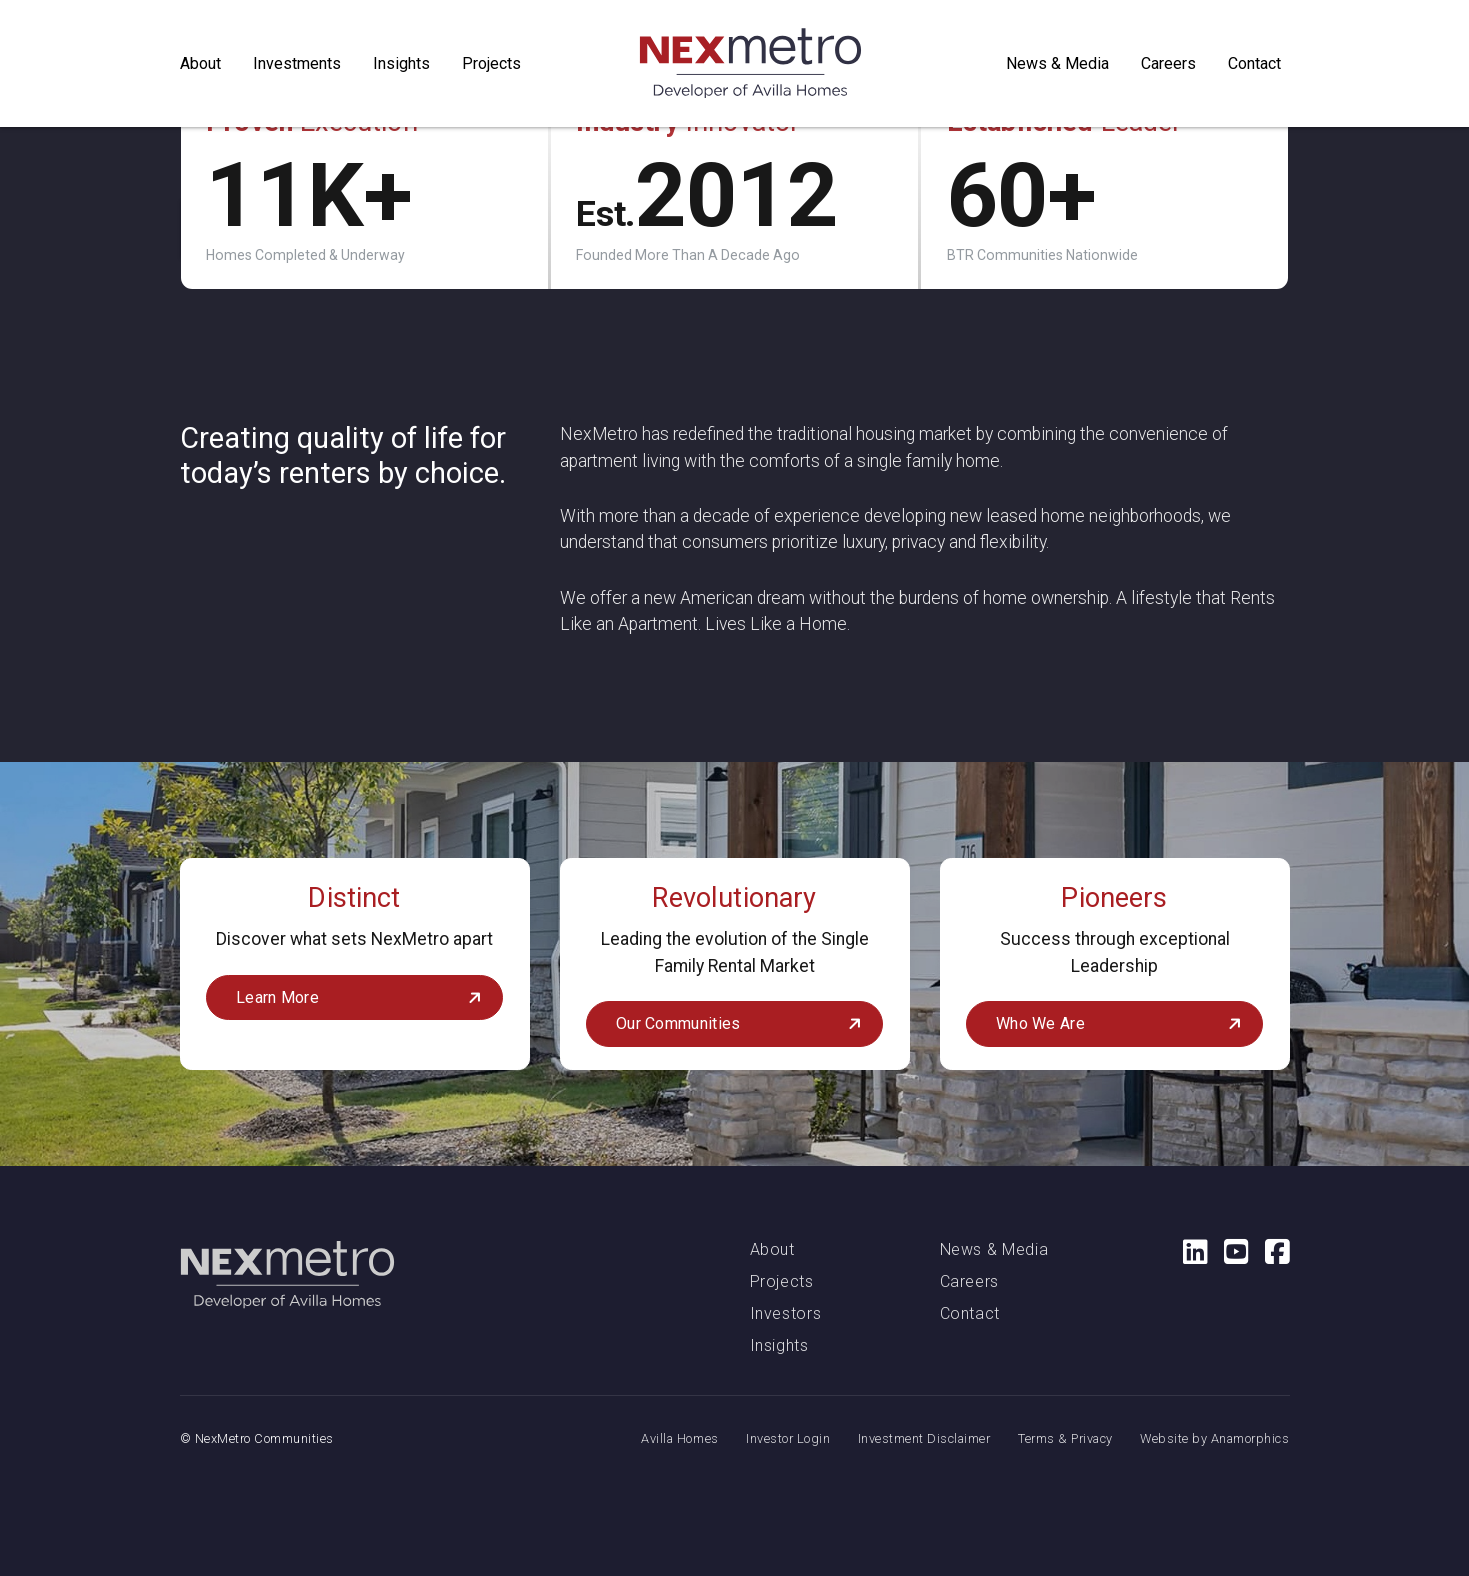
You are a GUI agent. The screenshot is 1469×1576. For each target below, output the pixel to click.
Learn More (277, 997)
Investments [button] (297, 63)
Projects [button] (491, 63)
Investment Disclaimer (924, 1438)
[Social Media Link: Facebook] (1269, 1252)
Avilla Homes (679, 1438)
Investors (786, 1313)
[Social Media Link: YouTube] (1228, 1252)
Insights (401, 63)
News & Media (1057, 63)
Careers (969, 1281)
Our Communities (678, 1023)
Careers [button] (1168, 63)
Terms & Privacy (1065, 1438)
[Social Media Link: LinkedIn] (1187, 1252)
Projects (782, 1281)
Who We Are (1040, 1023)
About (772, 1249)
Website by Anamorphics (1214, 1438)
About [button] (200, 63)
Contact (1254, 63)
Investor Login (788, 1438)
